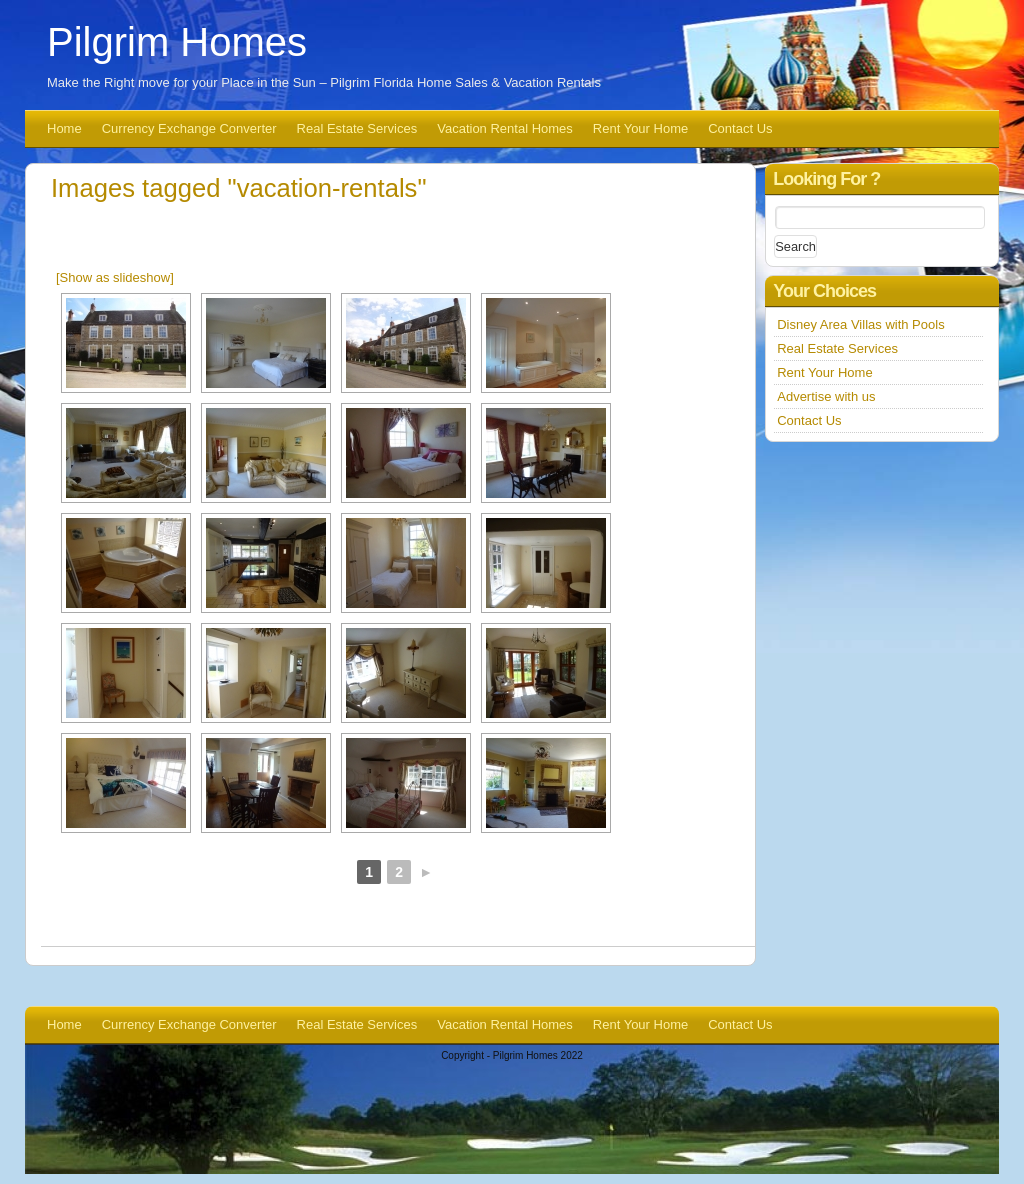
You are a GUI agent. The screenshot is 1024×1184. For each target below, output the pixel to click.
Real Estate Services (357, 128)
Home (64, 128)
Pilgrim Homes (177, 42)
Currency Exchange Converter (189, 128)
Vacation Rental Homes (505, 128)
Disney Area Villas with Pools (860, 324)
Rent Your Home (640, 128)
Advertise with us (826, 396)
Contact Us (740, 128)
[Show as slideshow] (115, 277)
